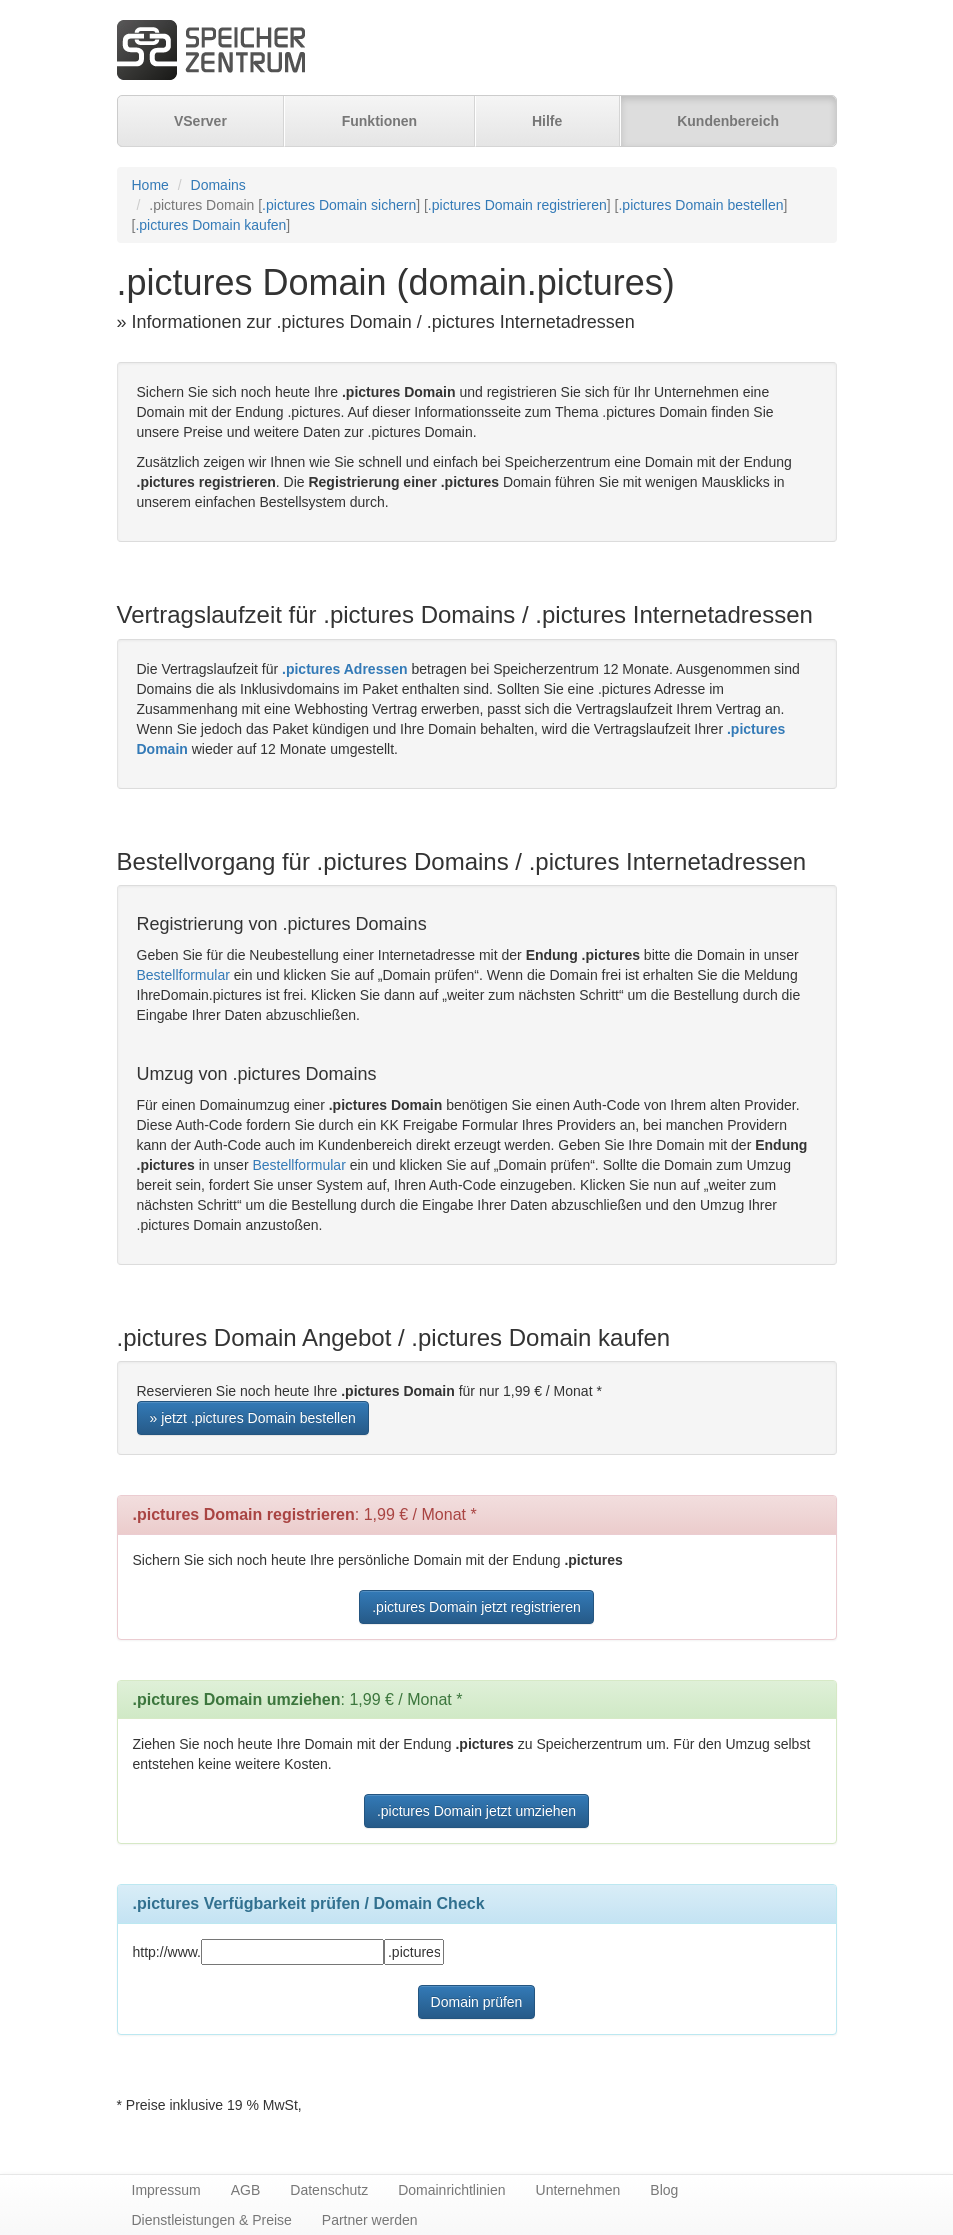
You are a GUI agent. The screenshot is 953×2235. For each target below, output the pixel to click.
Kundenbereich (728, 121)
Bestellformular (183, 975)
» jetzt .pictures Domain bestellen (253, 1418)
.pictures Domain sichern (339, 205)
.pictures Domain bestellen (700, 205)
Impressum (166, 2190)
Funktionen (379, 121)
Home (150, 185)
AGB (246, 2190)
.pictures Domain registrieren (517, 205)
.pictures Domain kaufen (210, 225)
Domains (218, 185)
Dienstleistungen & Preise (212, 2220)
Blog (664, 2190)
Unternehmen (578, 2190)
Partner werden (370, 2220)
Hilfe (547, 121)
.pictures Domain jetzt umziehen (476, 1811)
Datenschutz (329, 2190)
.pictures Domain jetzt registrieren (476, 1607)
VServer (200, 121)
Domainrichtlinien (451, 2190)
